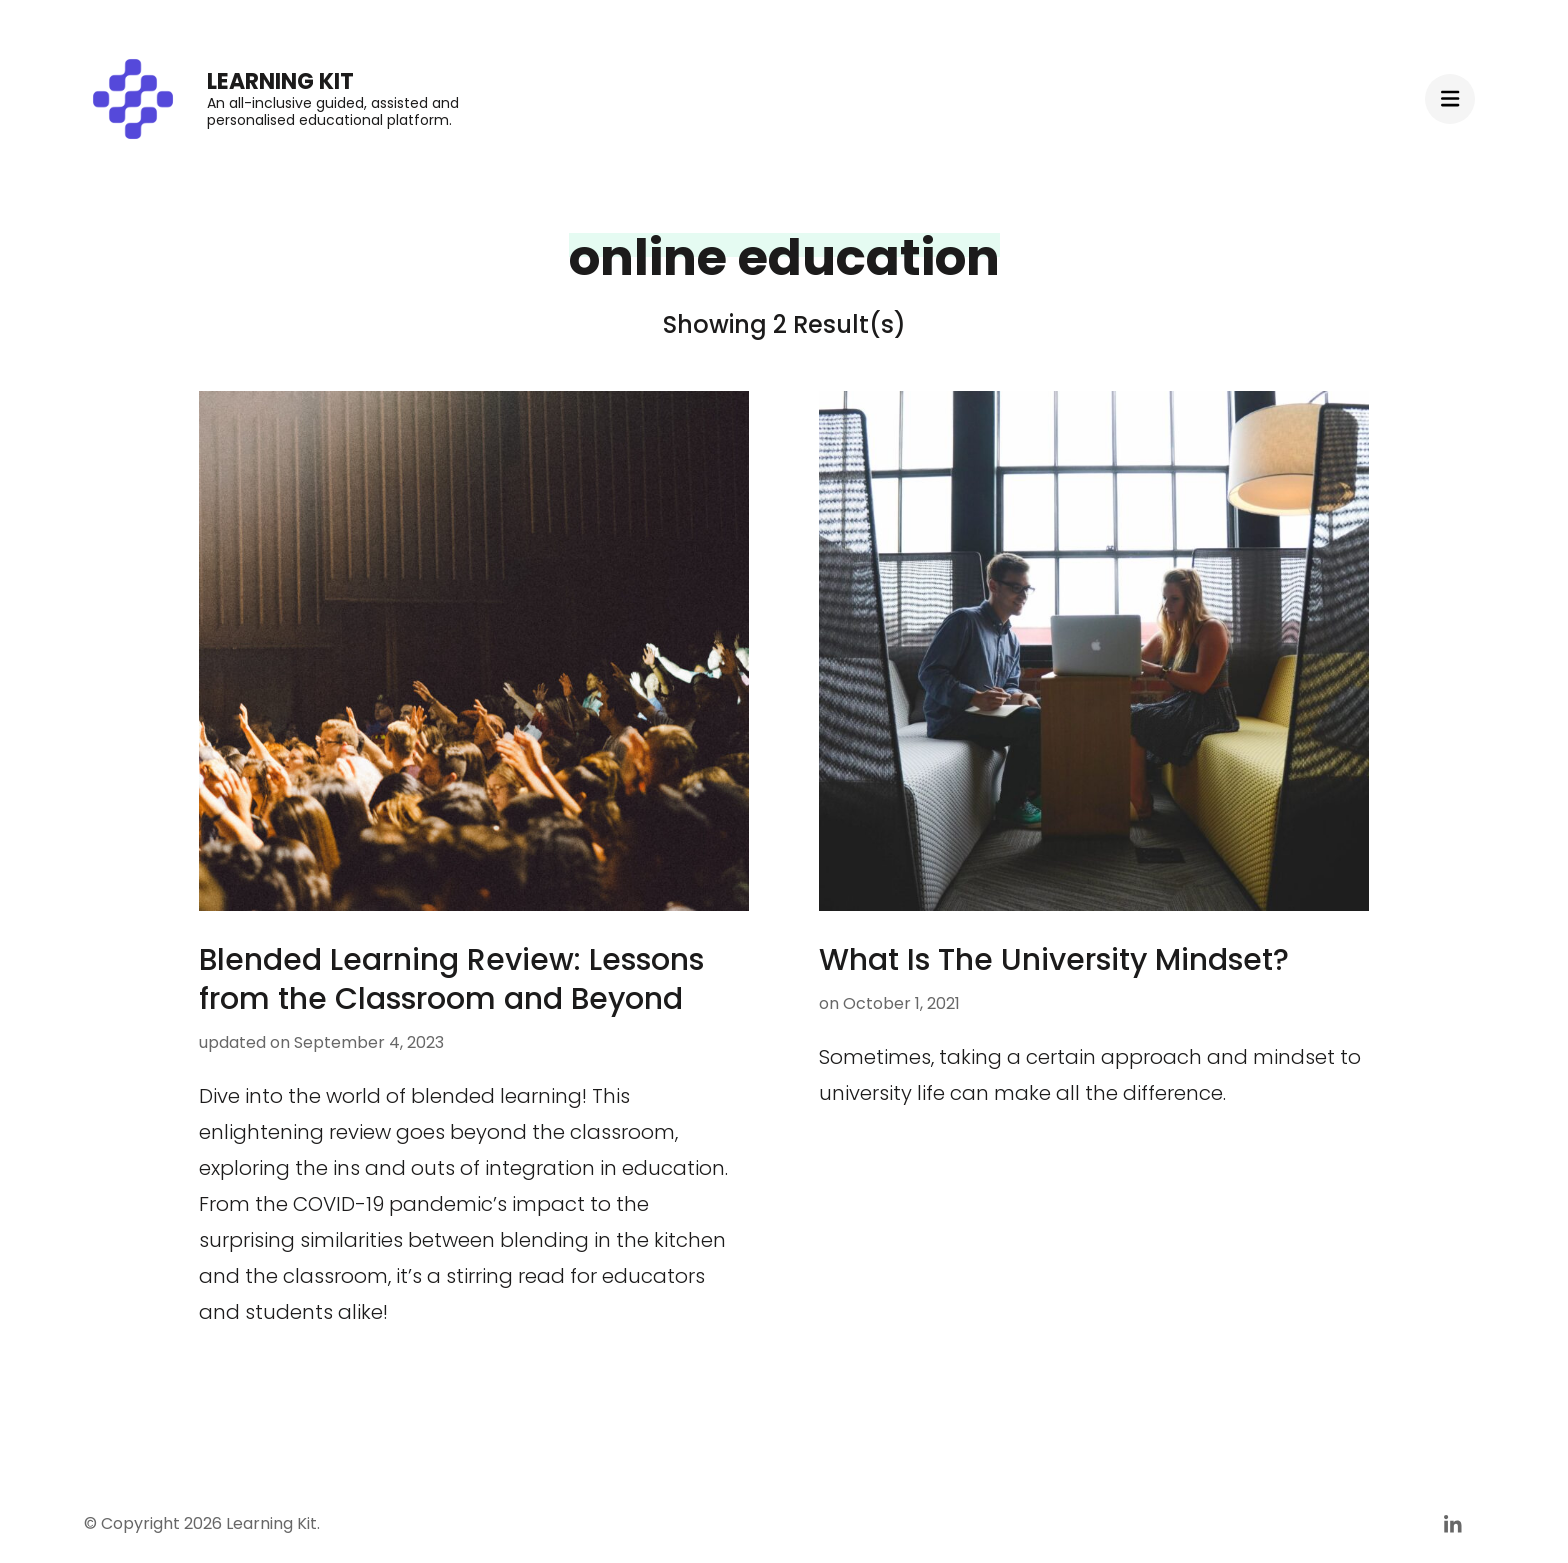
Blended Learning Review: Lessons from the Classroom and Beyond (451, 979)
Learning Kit (280, 81)
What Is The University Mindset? (1054, 960)
